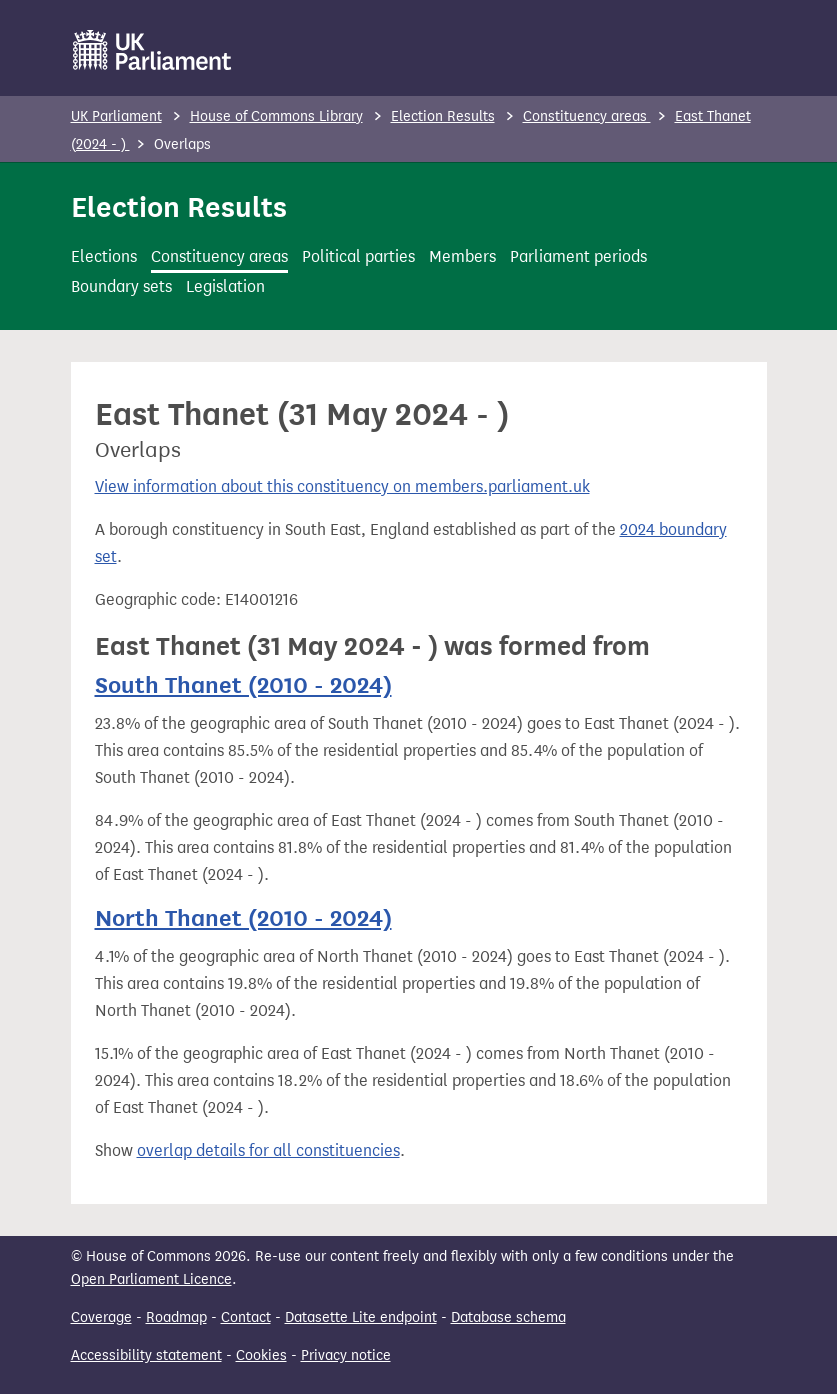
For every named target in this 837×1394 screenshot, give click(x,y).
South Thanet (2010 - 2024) (243, 685)
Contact (246, 1317)
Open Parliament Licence (151, 1279)
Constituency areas (587, 116)
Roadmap (176, 1317)
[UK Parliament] (152, 50)
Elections (104, 256)
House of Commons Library (276, 116)
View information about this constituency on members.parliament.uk (342, 486)
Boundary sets (121, 286)
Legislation (225, 286)
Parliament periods (578, 256)
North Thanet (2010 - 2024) (243, 918)
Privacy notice (346, 1355)
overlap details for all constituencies (268, 1150)
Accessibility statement (146, 1355)
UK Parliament (116, 116)
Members (462, 256)
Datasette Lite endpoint (361, 1317)
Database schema (508, 1317)
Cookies (261, 1355)
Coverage (101, 1317)
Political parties (358, 256)
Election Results (443, 116)
